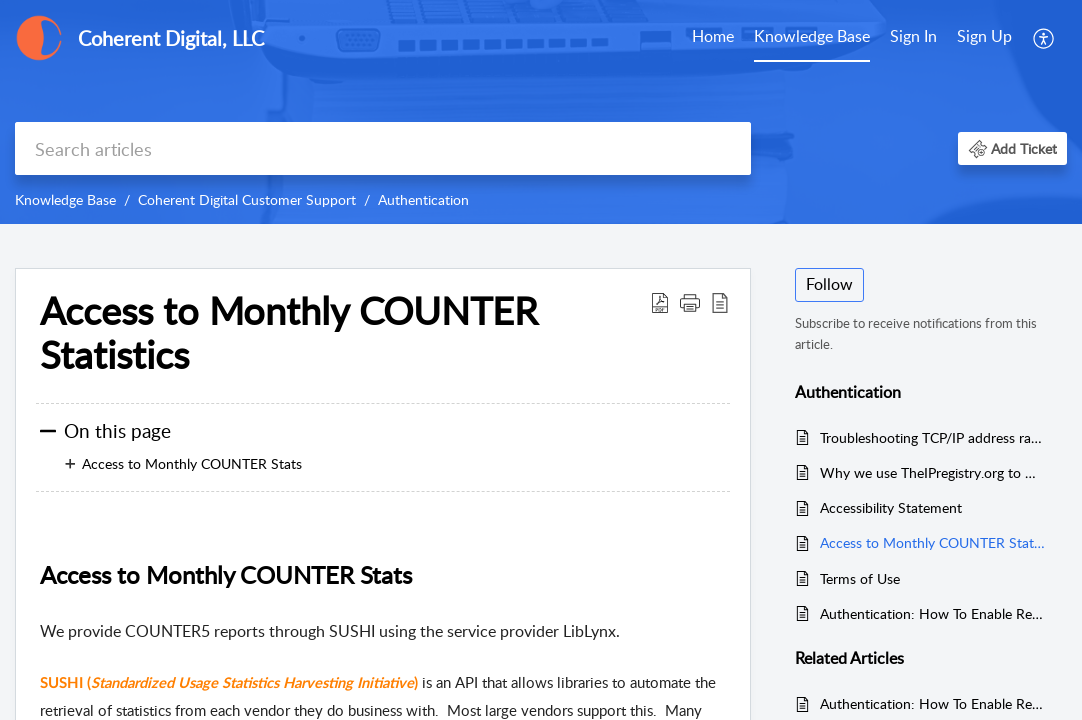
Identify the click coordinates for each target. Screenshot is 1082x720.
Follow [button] (829, 284)
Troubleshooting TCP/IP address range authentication (933, 437)
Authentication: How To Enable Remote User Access (933, 613)
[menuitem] (951, 38)
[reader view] (720, 302)
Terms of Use (860, 578)
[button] (1012, 148)
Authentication (423, 199)
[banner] (541, 112)
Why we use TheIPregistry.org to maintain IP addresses (933, 472)
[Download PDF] (660, 302)
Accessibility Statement (891, 507)
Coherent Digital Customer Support (247, 199)
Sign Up (984, 36)
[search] (383, 148)
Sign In (913, 36)
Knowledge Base (812, 36)
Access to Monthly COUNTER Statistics (289, 333)
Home (713, 36)
